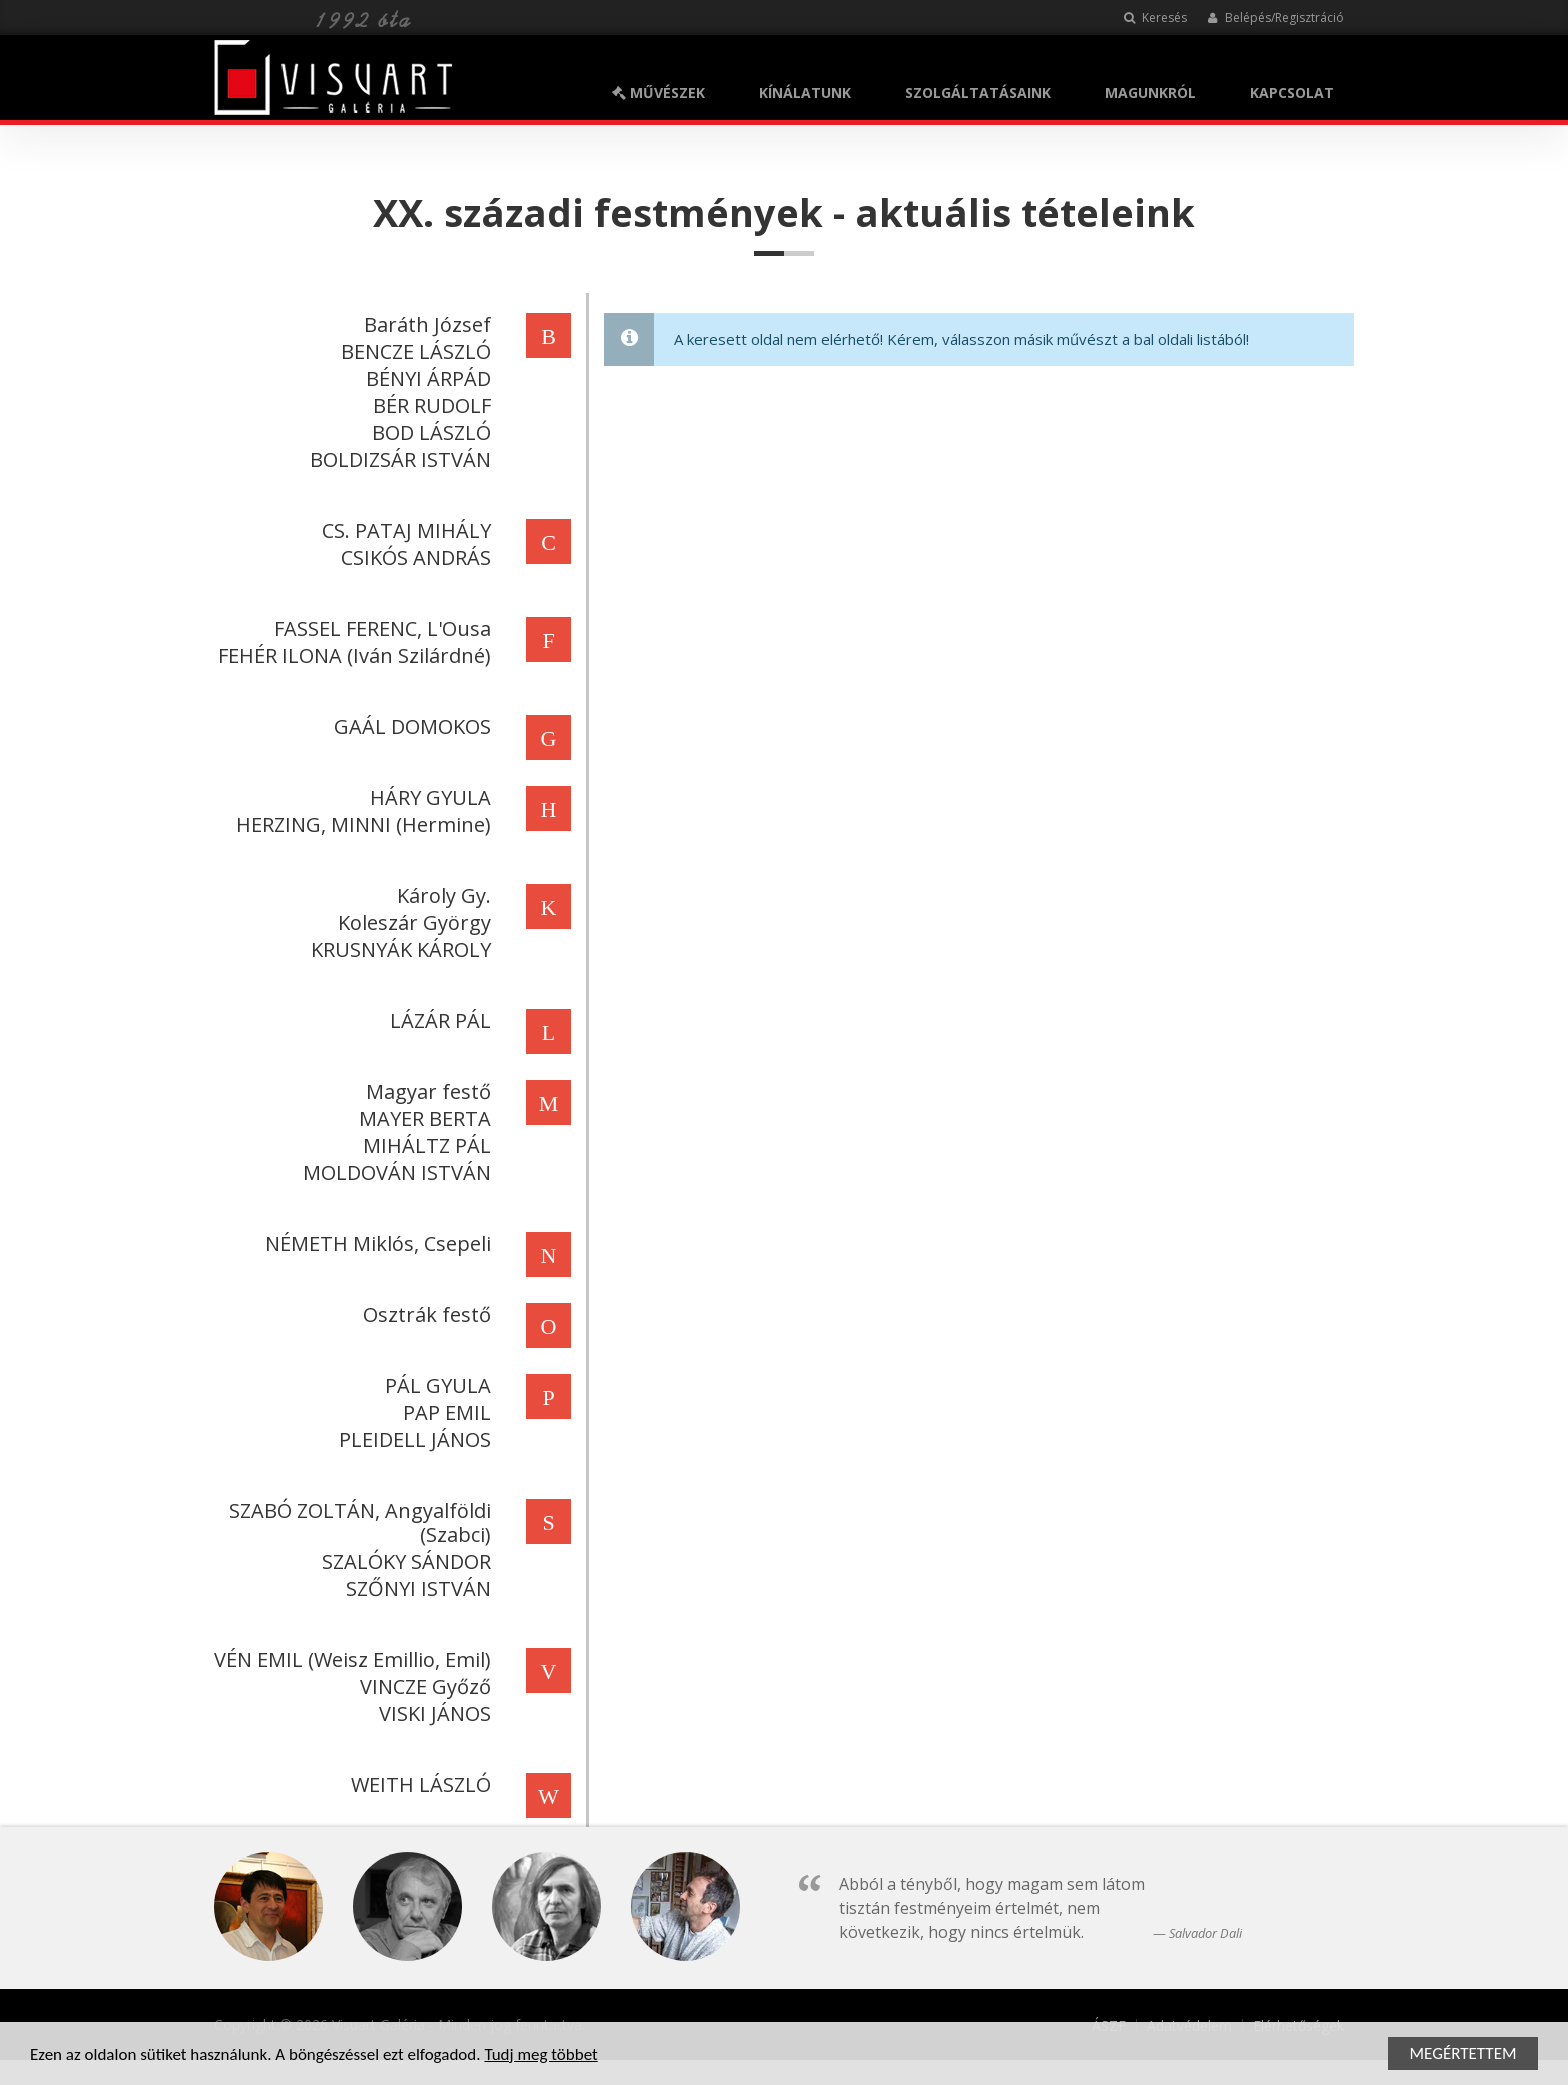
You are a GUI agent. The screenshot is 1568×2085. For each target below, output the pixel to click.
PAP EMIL (443, 1412)
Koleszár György (410, 922)
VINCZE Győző (421, 1686)
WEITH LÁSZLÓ (417, 1784)
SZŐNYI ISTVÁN (414, 1588)
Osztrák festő (423, 1314)
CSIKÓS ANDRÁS (412, 557)
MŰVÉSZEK (658, 92)
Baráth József (423, 324)
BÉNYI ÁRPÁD (424, 378)
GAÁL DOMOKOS (408, 726)
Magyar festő (424, 1091)
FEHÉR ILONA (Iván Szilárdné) (350, 655)
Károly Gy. (440, 895)
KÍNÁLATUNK (805, 92)
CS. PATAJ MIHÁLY (402, 530)
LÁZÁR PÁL (436, 1020)
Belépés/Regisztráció (1275, 17)
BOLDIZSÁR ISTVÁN (396, 459)
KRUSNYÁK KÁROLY (397, 949)
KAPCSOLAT (1292, 92)
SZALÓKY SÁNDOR (402, 1561)
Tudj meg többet (540, 2055)
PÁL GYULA (434, 1385)
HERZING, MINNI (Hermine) (359, 824)
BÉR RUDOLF (428, 405)
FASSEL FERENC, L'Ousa (378, 628)
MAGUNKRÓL (1150, 92)
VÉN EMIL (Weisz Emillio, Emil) (348, 1659)
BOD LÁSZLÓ (427, 432)
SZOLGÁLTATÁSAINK (978, 92)
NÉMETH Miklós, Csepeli (374, 1243)
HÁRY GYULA (426, 797)
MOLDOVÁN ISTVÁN (393, 1172)
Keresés (1155, 17)
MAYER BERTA (421, 1118)
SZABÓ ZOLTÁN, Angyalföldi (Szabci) (356, 1522)
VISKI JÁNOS (431, 1713)
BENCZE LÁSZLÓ (412, 351)
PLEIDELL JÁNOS (411, 1439)
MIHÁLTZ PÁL (423, 1145)
